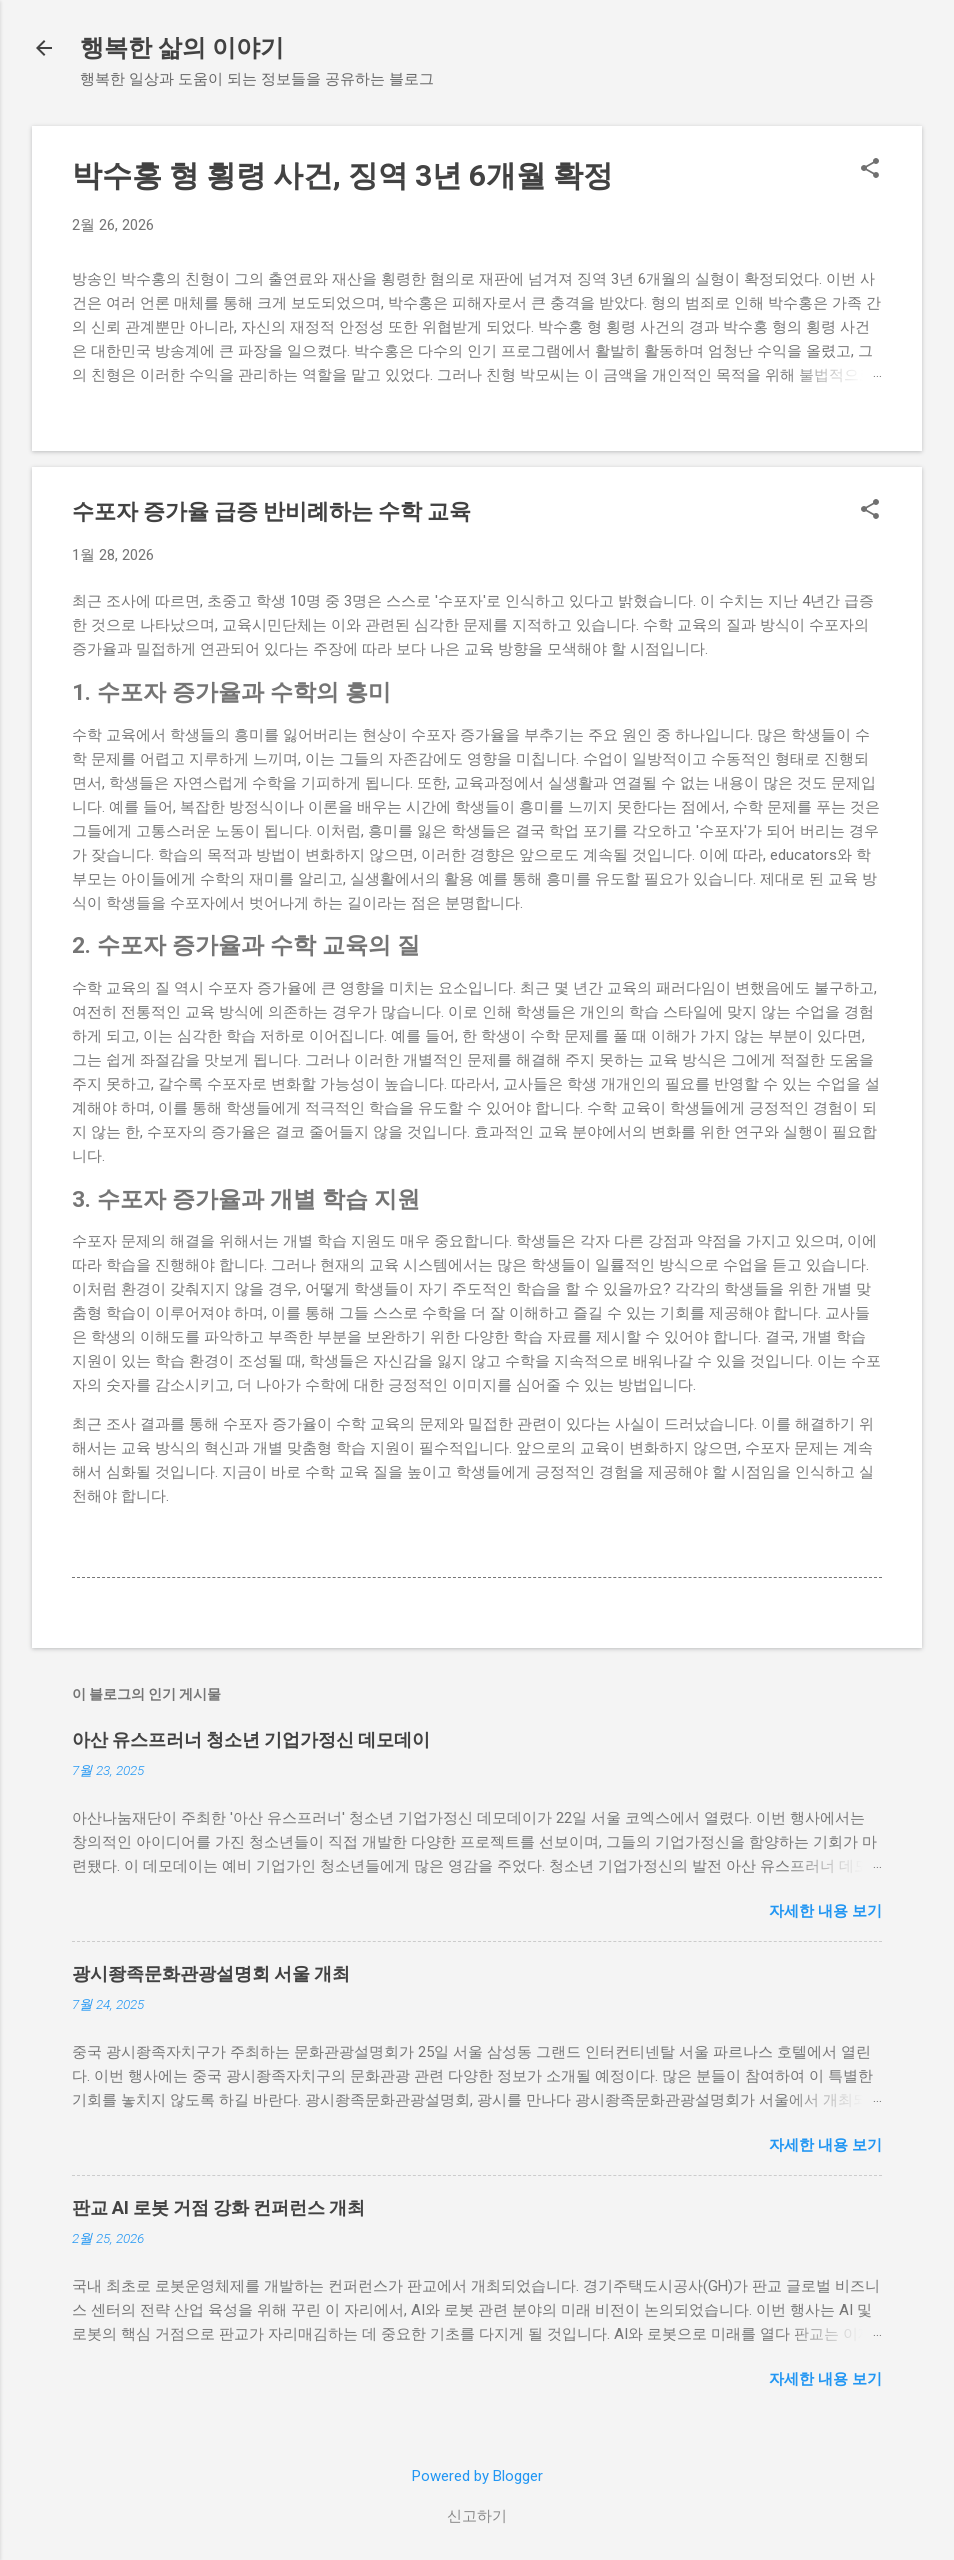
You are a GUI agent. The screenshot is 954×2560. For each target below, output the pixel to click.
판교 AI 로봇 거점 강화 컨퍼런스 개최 (218, 2207)
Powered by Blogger (477, 2476)
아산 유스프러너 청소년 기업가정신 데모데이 (251, 1739)
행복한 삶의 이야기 (182, 48)
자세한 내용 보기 (825, 1911)
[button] (870, 170)
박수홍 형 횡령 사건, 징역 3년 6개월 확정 (342, 175)
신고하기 (477, 2516)
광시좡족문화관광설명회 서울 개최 (211, 1973)
